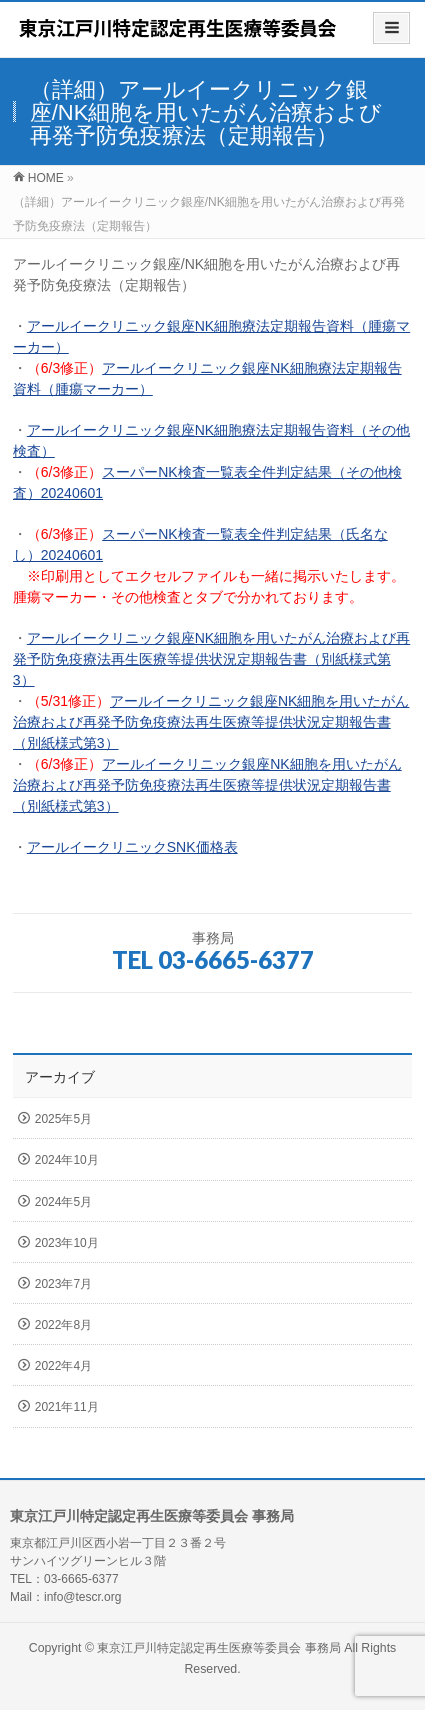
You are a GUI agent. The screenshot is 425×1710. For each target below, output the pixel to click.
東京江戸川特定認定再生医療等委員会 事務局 (220, 1648)
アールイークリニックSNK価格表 (132, 847)
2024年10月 (67, 1160)
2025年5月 (63, 1119)
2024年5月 (63, 1202)
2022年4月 (63, 1366)
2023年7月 (63, 1284)
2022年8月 (63, 1325)
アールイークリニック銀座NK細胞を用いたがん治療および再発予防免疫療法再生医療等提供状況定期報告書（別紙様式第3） (211, 659)
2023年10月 (67, 1243)
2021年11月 (67, 1407)
